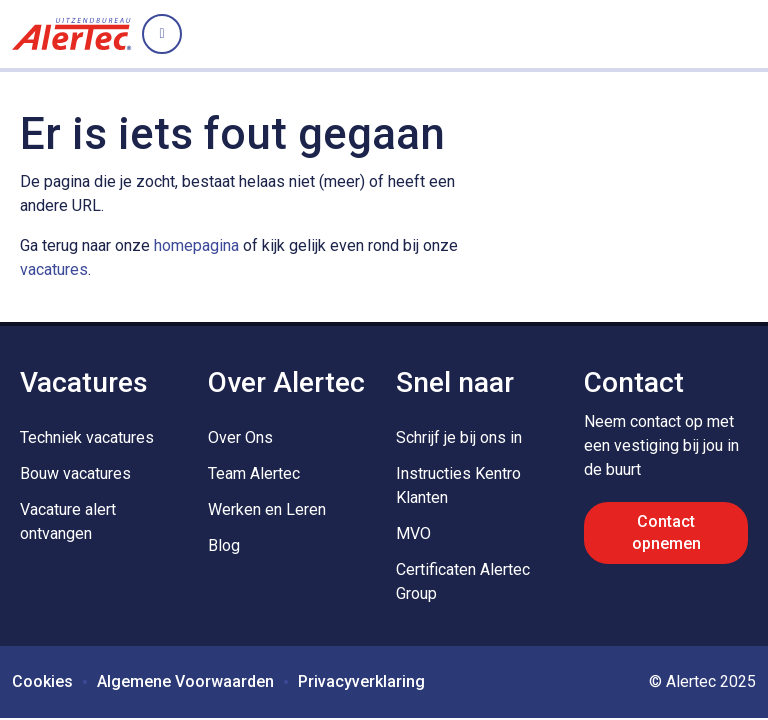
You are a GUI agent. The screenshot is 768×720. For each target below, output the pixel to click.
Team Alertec (254, 473)
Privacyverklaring (361, 681)
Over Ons (240, 437)
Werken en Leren (267, 509)
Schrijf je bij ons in (459, 437)
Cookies (42, 681)
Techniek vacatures (87, 437)
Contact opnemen (666, 532)
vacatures (54, 269)
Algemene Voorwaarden (185, 681)
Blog (224, 545)
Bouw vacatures (75, 473)
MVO (413, 533)
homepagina (196, 245)
